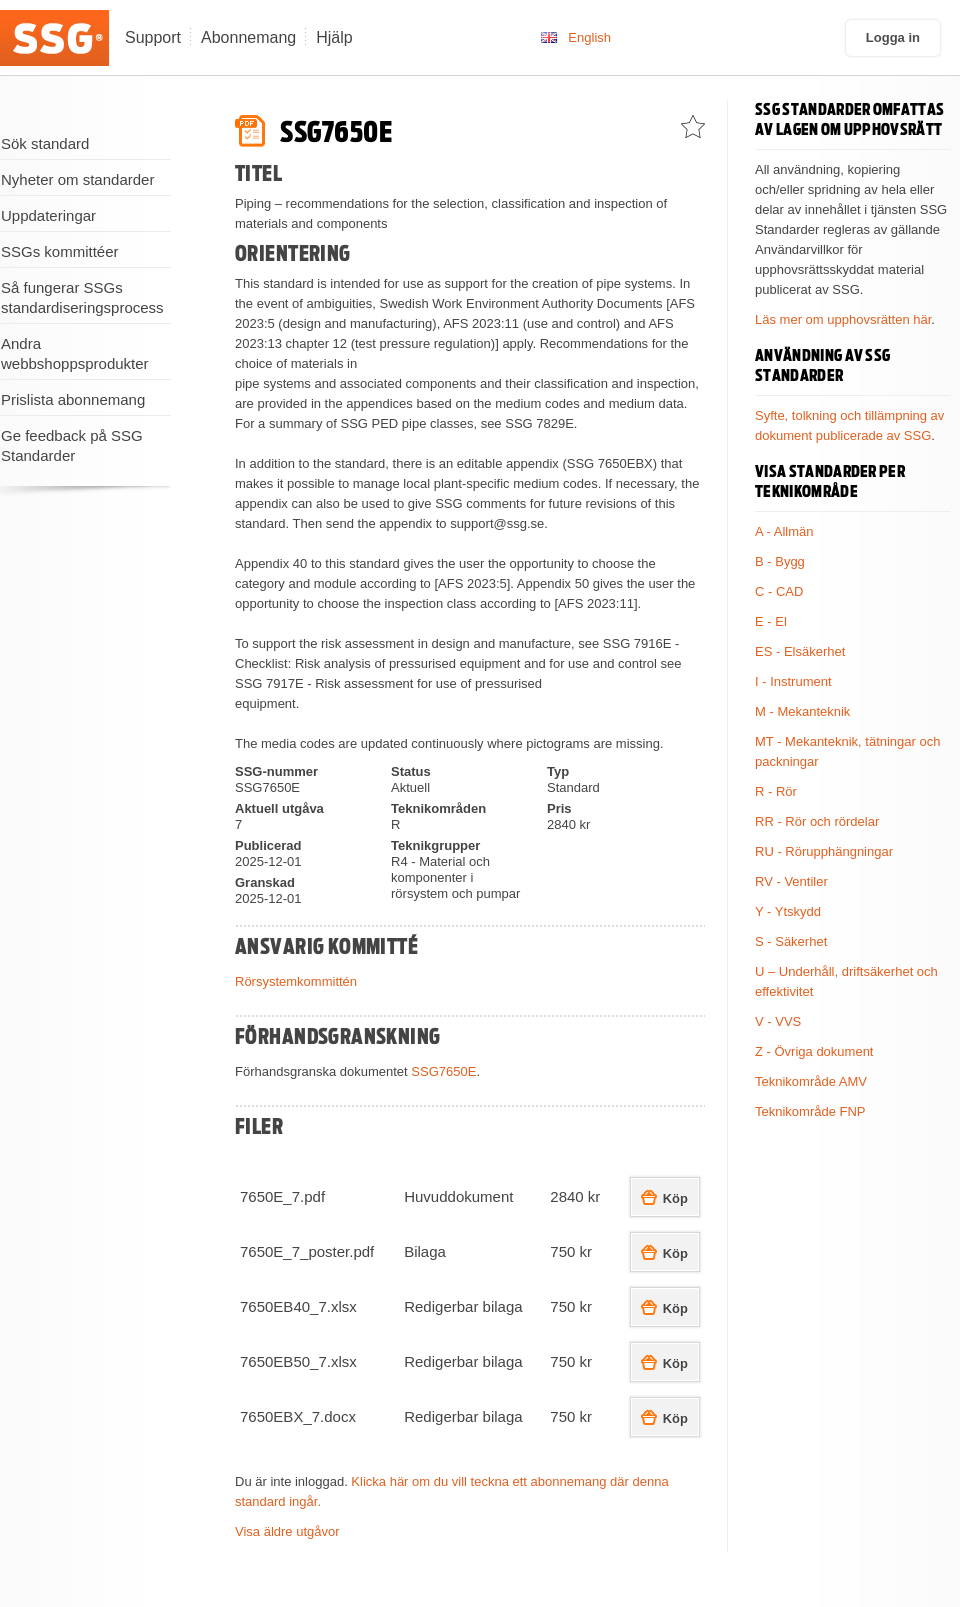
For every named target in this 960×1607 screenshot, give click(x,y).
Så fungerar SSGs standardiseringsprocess (82, 297)
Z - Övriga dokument (814, 1051)
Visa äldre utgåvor (287, 1531)
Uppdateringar (48, 215)
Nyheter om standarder (77, 179)
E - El (771, 621)
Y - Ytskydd (788, 911)
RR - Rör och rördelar (817, 821)
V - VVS (778, 1021)
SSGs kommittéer (60, 251)
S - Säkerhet (791, 941)
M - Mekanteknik (802, 711)
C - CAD (779, 591)
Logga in (893, 37)
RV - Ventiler (791, 881)
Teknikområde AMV (811, 1081)
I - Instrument (793, 681)
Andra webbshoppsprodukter (75, 353)
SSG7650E (443, 1071)
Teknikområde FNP (810, 1111)
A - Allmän (784, 531)
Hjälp (334, 37)
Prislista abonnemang (73, 399)
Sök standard (45, 143)
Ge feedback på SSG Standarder (72, 445)
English (589, 37)
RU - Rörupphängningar (824, 851)
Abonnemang (248, 37)
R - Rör (776, 791)
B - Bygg (780, 561)
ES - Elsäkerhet (800, 651)
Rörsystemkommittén (296, 981)
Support (153, 37)
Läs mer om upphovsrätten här (843, 319)
